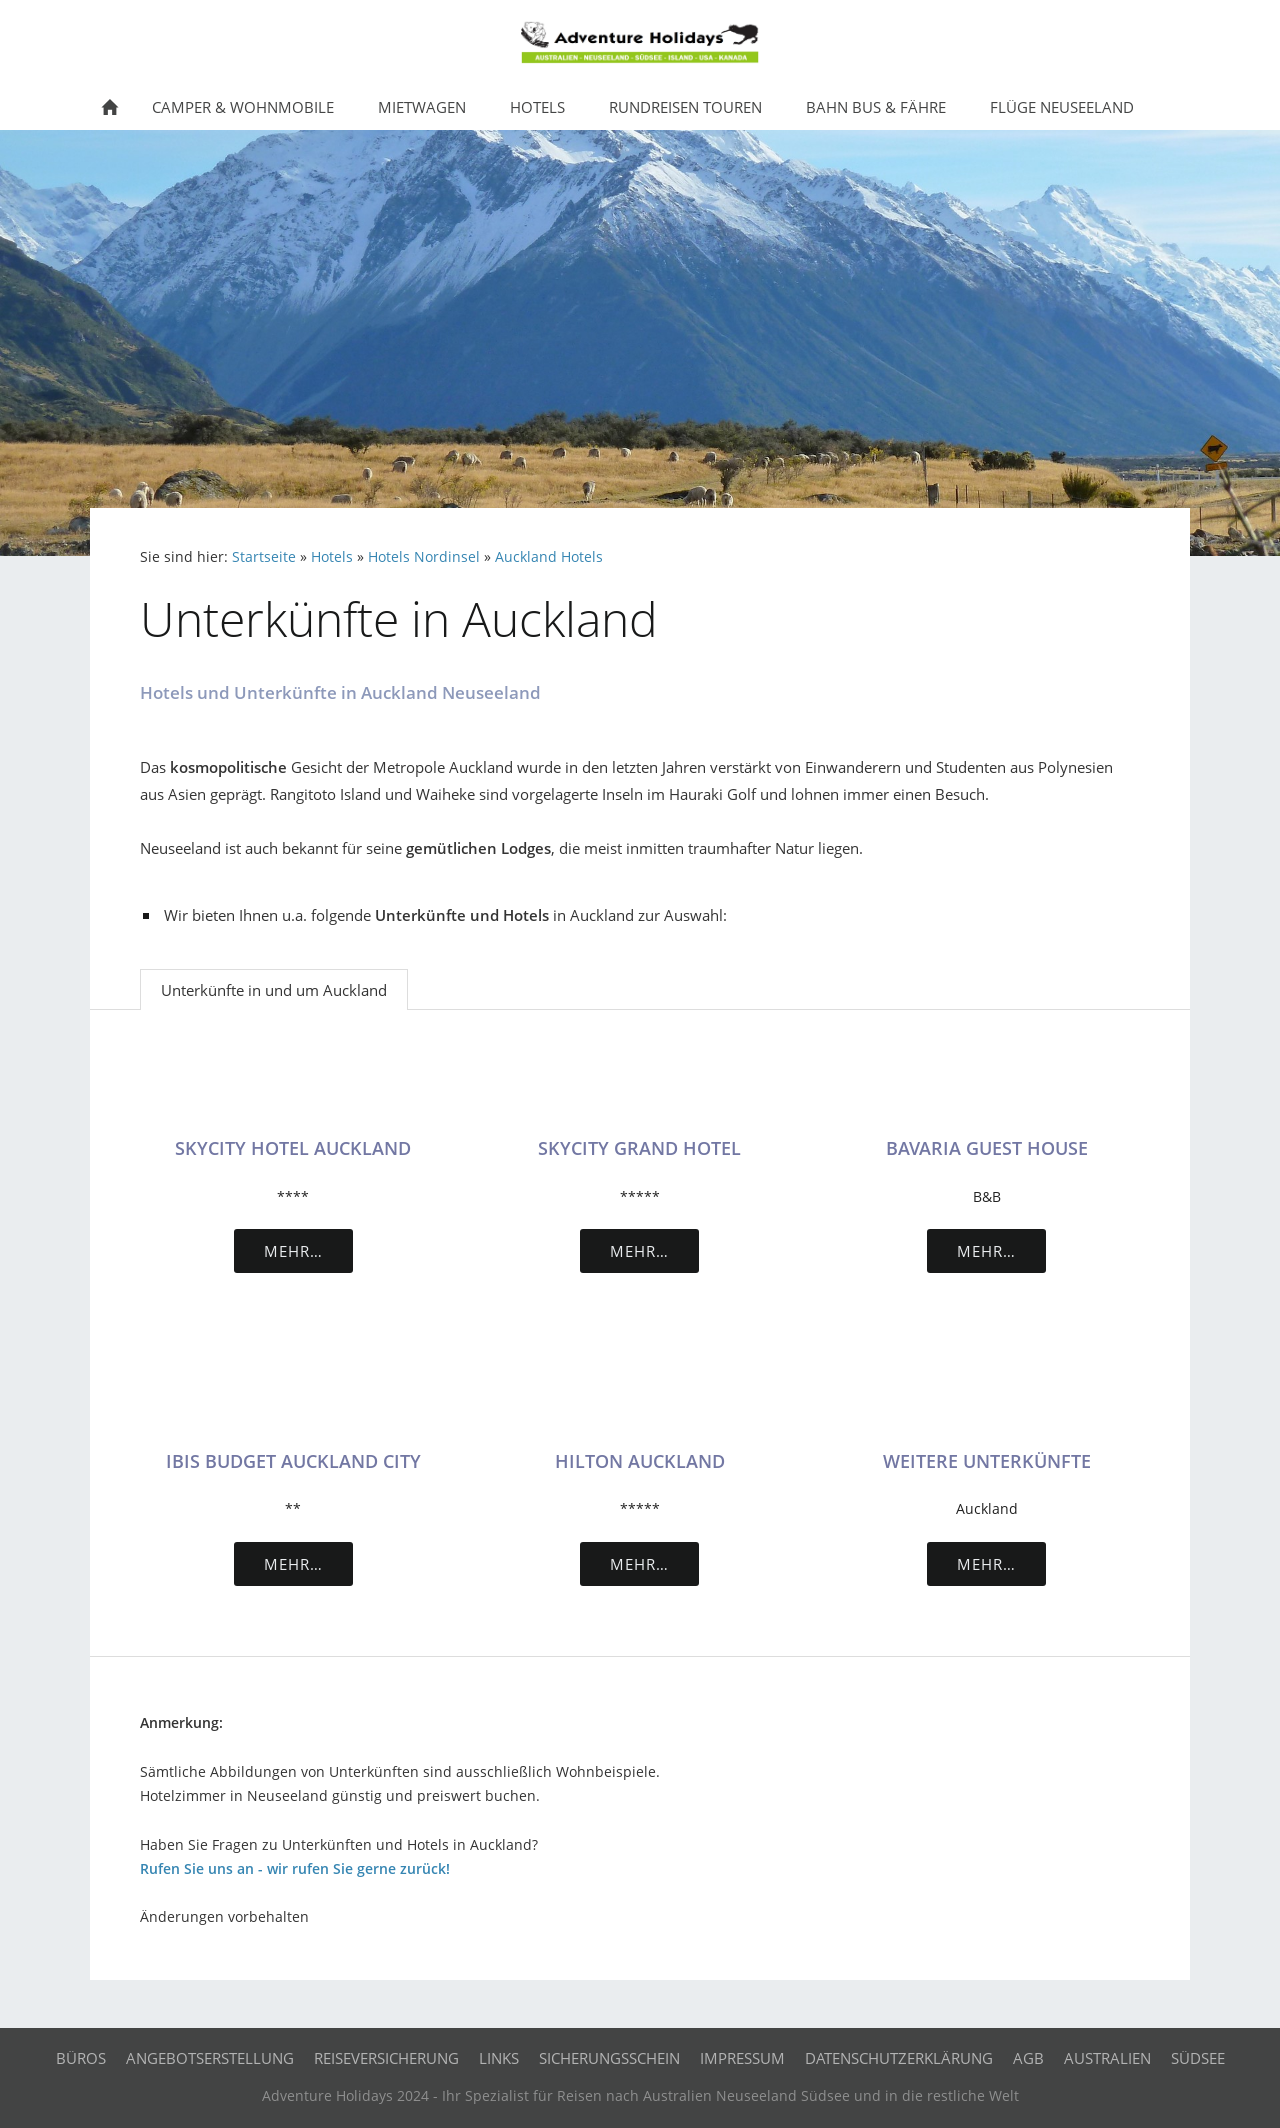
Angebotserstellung (210, 2058)
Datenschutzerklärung (899, 2058)
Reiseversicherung (386, 2058)
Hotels (332, 557)
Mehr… (293, 1251)
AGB (1028, 2058)
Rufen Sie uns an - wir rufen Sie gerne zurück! (295, 1869)
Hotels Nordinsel (424, 557)
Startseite (264, 557)
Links (499, 2058)
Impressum (742, 2058)
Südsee (1198, 2058)
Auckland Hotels (549, 557)
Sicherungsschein (609, 2058)
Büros (81, 2058)
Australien (1107, 2058)
